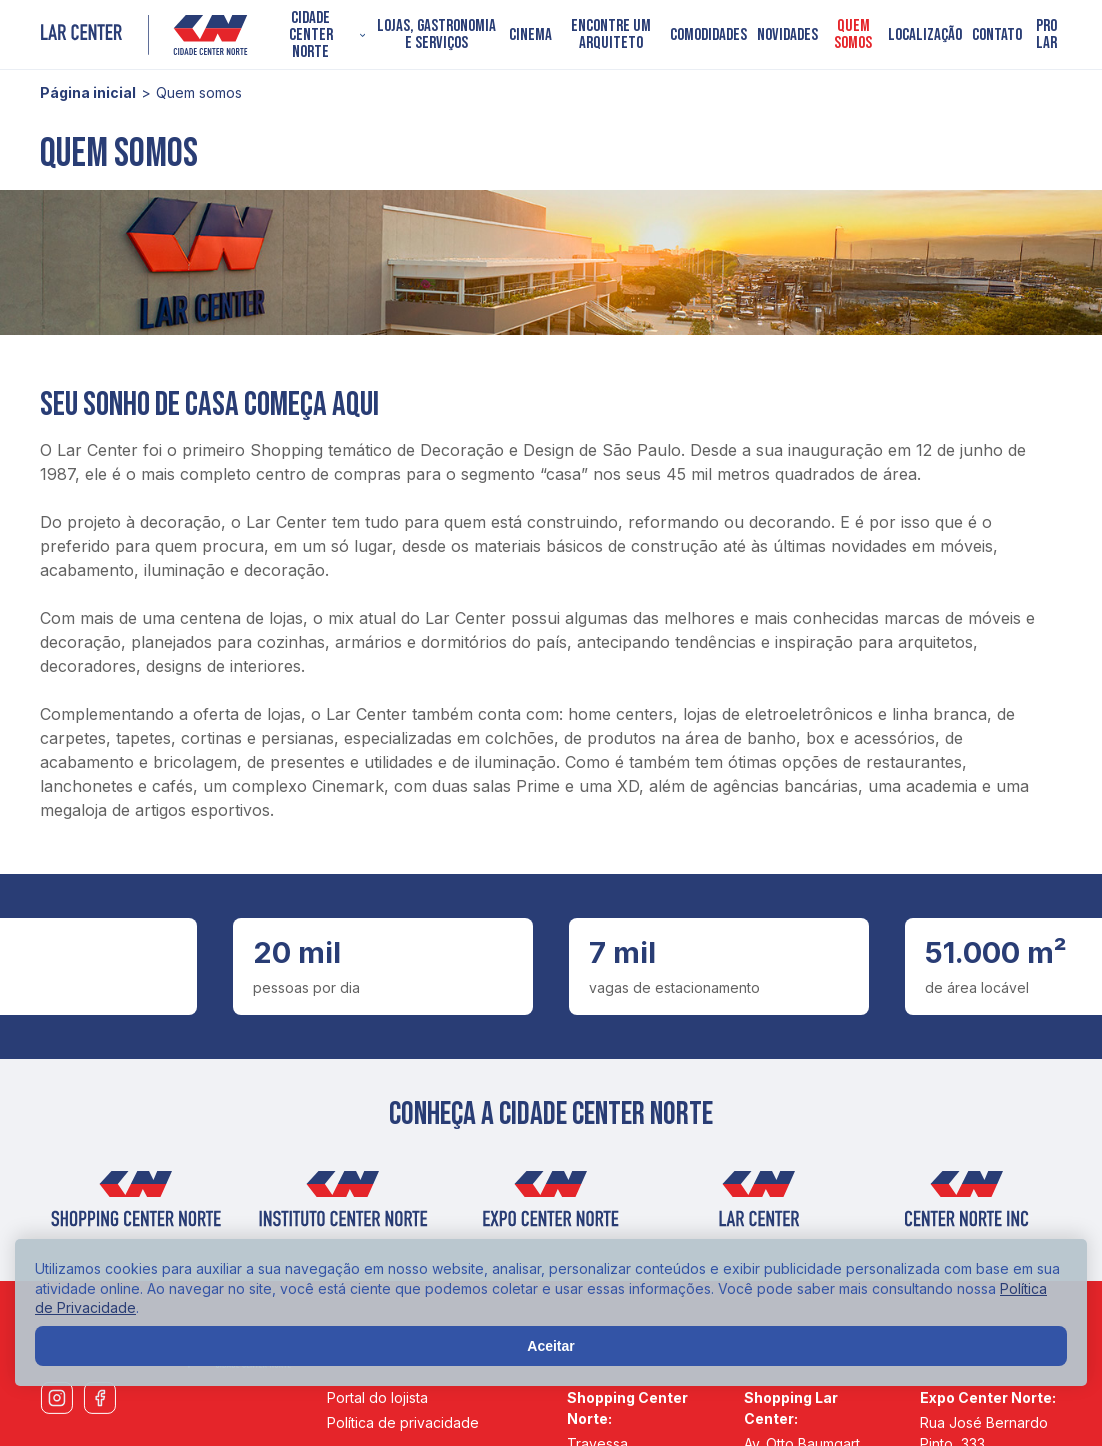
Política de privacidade (403, 1422)
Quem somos (853, 35)
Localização (925, 35)
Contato (997, 35)
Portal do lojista (377, 1397)
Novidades (787, 35)
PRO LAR (1046, 35)
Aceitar (550, 1346)
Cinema (530, 35)
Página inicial (88, 92)
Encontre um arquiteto (611, 35)
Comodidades (708, 35)
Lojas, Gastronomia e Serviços (436, 35)
